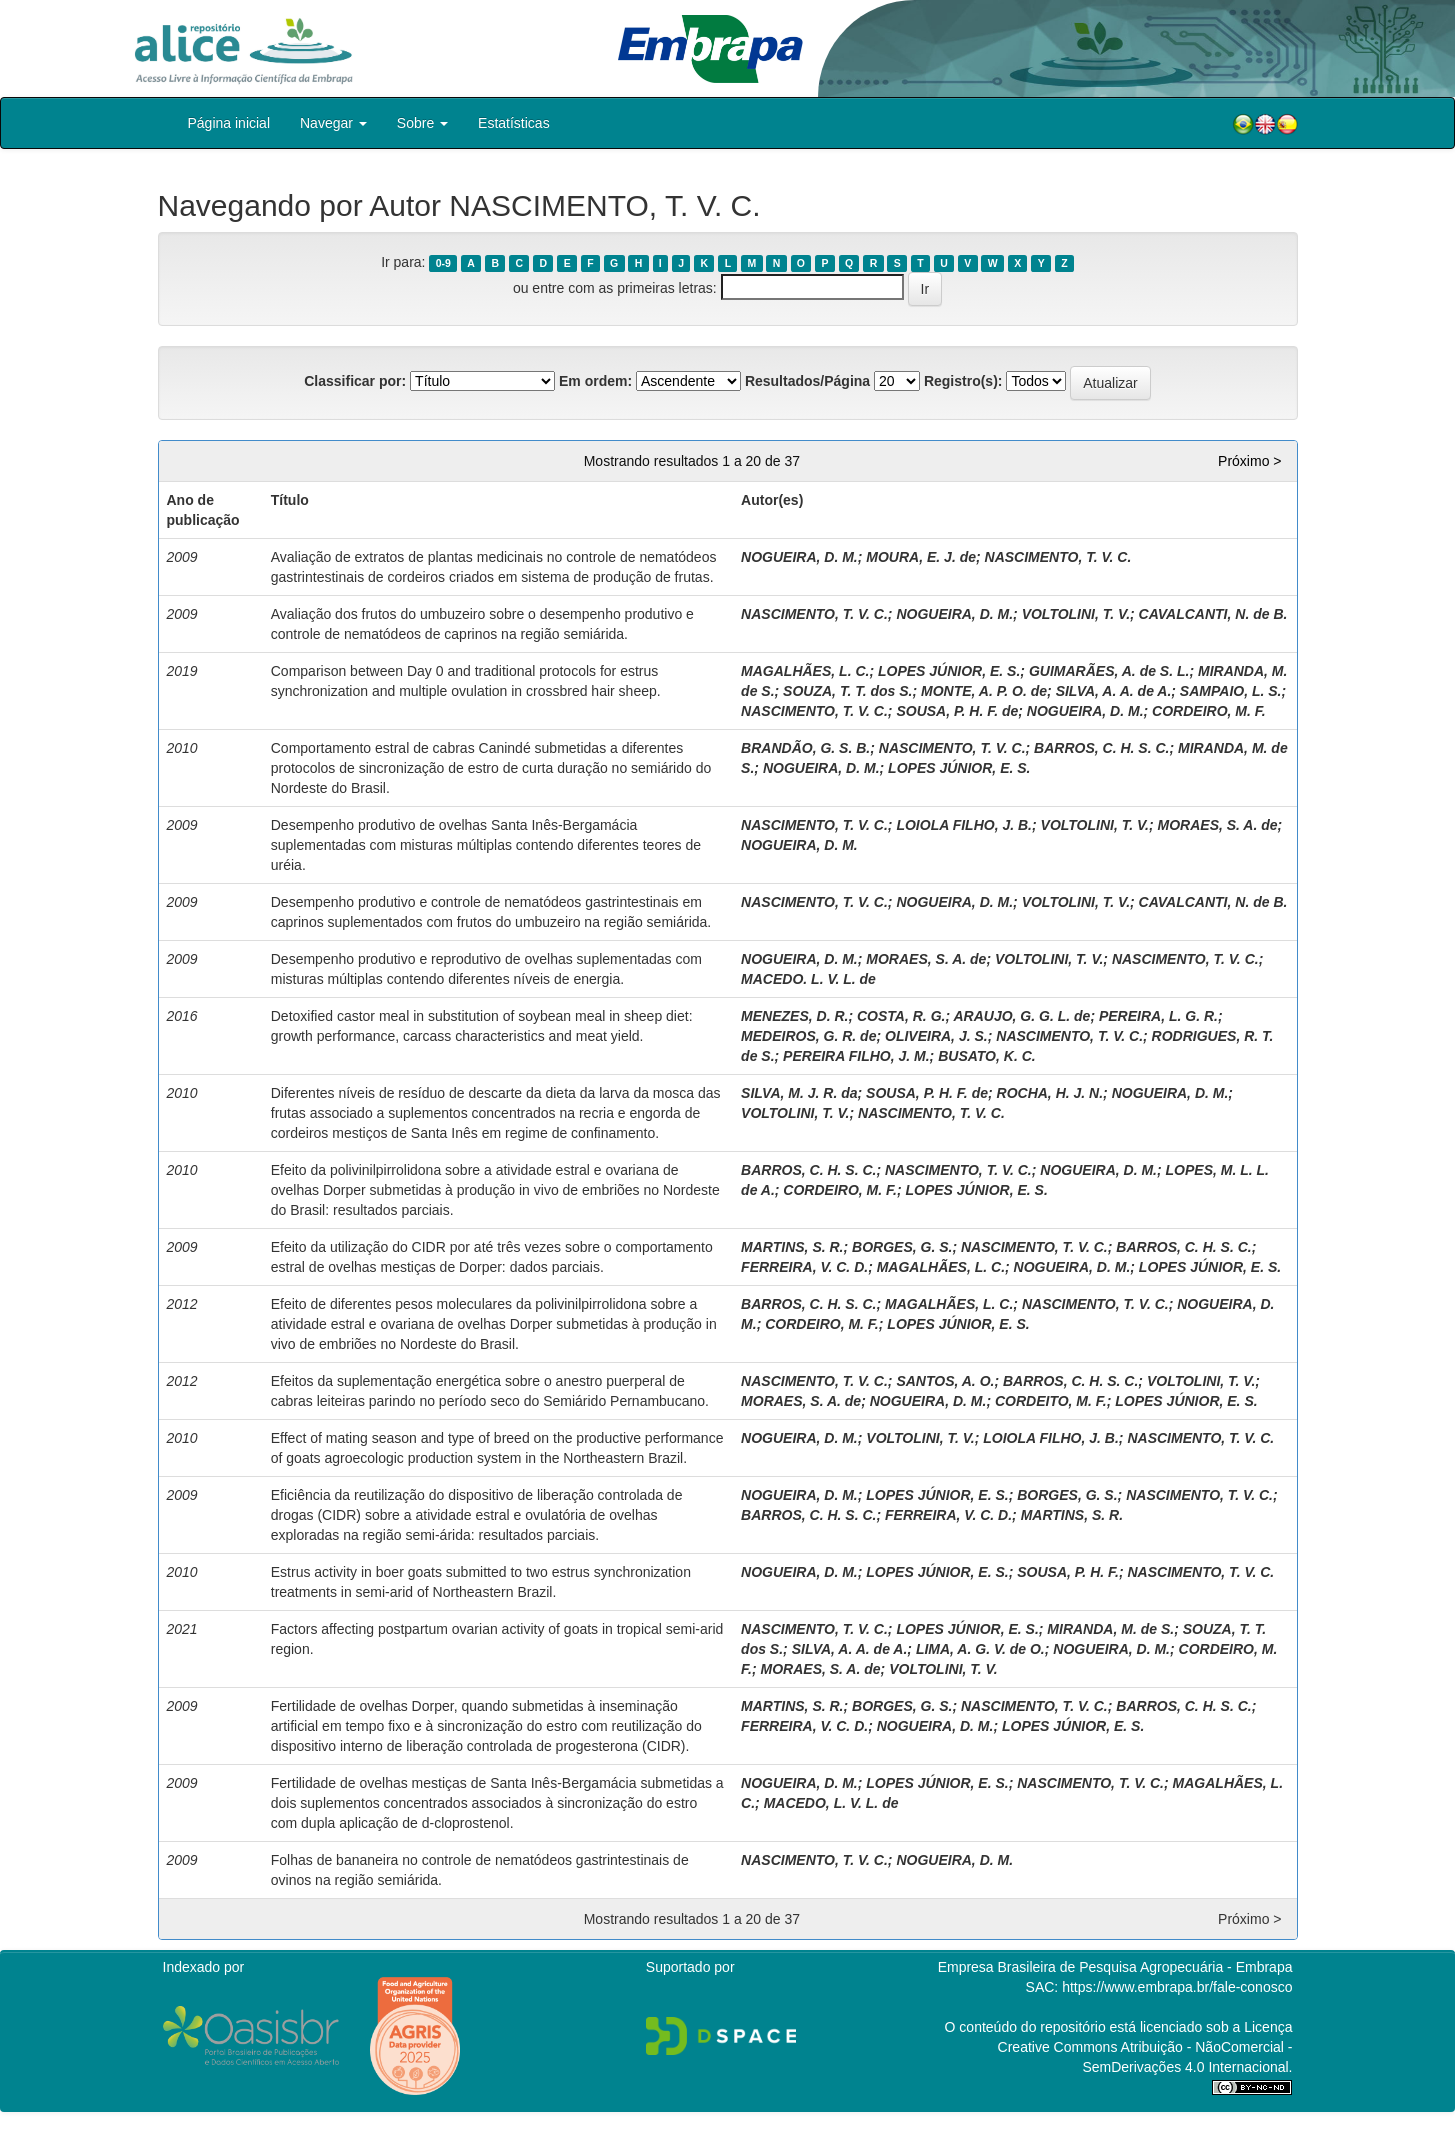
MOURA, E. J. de (921, 557)
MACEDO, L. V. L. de (831, 1803)
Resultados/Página (807, 381)
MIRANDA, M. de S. (1110, 1629)
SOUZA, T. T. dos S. (847, 691)
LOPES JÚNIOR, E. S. (949, 671)
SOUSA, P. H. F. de (957, 711)
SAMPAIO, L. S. (1231, 691)
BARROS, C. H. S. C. (1101, 748)
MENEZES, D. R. (794, 1016)
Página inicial (229, 123)
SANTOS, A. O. (945, 1381)
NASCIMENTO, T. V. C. (1058, 557)
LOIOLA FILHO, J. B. (964, 825)
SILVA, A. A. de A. (1114, 691)
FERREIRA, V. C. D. (804, 1267)
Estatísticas (514, 123)
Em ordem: (595, 381)
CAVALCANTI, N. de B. (1213, 614)
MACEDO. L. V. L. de (808, 979)
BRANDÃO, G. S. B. (805, 748)
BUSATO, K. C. (987, 1056)
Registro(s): (963, 381)
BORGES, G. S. (902, 1247)
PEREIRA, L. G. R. (1158, 1016)
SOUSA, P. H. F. (1068, 1572)
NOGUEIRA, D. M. (799, 557)
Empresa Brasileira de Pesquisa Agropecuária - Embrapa (1115, 1967)
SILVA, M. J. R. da (799, 1093)
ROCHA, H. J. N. (1050, 1093)
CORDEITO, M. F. (1051, 1401)
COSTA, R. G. (901, 1016)
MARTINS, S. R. (792, 1247)
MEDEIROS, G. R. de (808, 1036)
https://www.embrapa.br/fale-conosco (1177, 1987)
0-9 (443, 263)
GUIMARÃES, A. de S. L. (1109, 671)
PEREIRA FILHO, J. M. (856, 1056)
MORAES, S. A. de (1218, 825)
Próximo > (1249, 461)
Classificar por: (355, 381)
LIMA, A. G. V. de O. (980, 1649)
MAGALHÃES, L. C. (805, 671)
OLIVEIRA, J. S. (936, 1036)
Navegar (333, 123)
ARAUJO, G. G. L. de (1021, 1016)
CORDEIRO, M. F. (1209, 711)
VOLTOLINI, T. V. (1076, 614)
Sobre (422, 123)
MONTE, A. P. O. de (984, 691)
